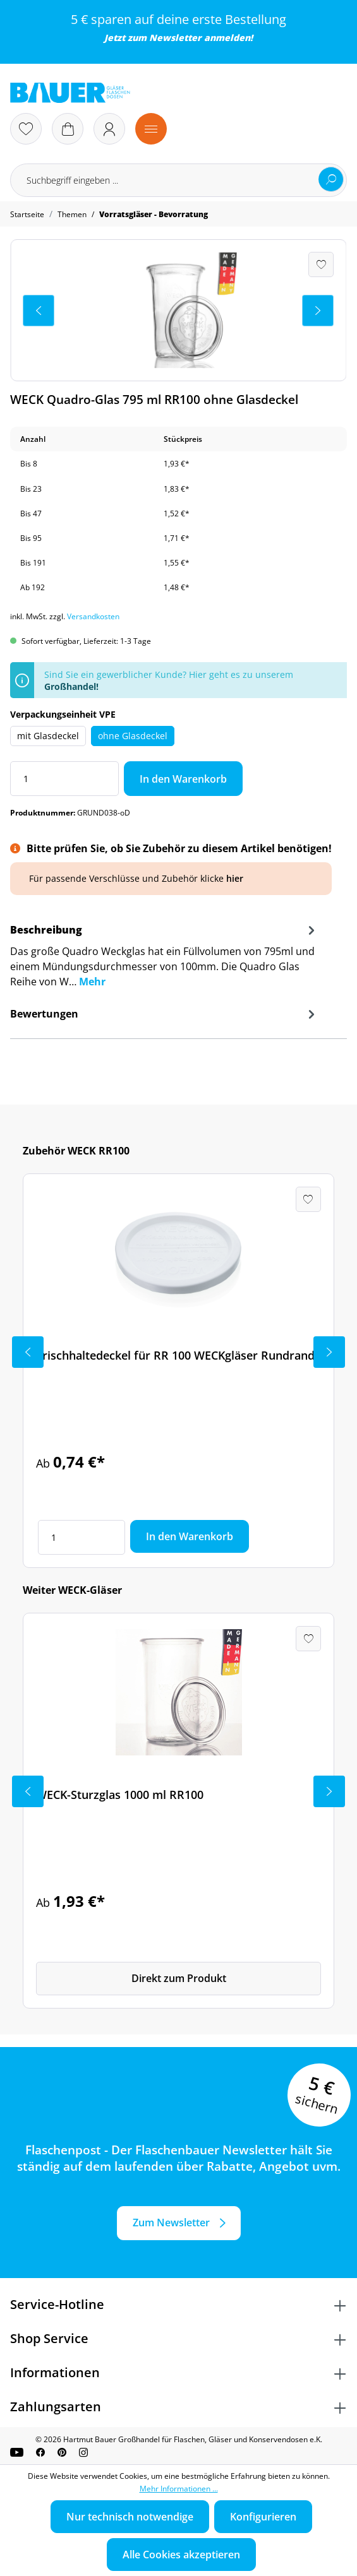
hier (234, 878)
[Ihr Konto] (109, 129)
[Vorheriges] (38, 310)
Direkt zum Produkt (178, 1978)
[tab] (164, 960)
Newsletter (175, 38)
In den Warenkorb (183, 779)
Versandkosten (93, 616)
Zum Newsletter (171, 2222)
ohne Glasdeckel (132, 736)
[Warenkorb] (67, 129)
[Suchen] (331, 179)
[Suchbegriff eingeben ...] (178, 180)
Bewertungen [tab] (164, 1014)
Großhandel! (71, 686)
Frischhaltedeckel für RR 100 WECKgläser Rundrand (175, 1355)
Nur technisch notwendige (129, 2517)
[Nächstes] (318, 310)
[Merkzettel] (26, 129)
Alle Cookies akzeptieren (181, 2554)
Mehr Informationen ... (179, 2488)
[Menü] (151, 129)
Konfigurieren (263, 2517)
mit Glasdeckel (48, 736)
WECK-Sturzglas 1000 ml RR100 (119, 1794)
